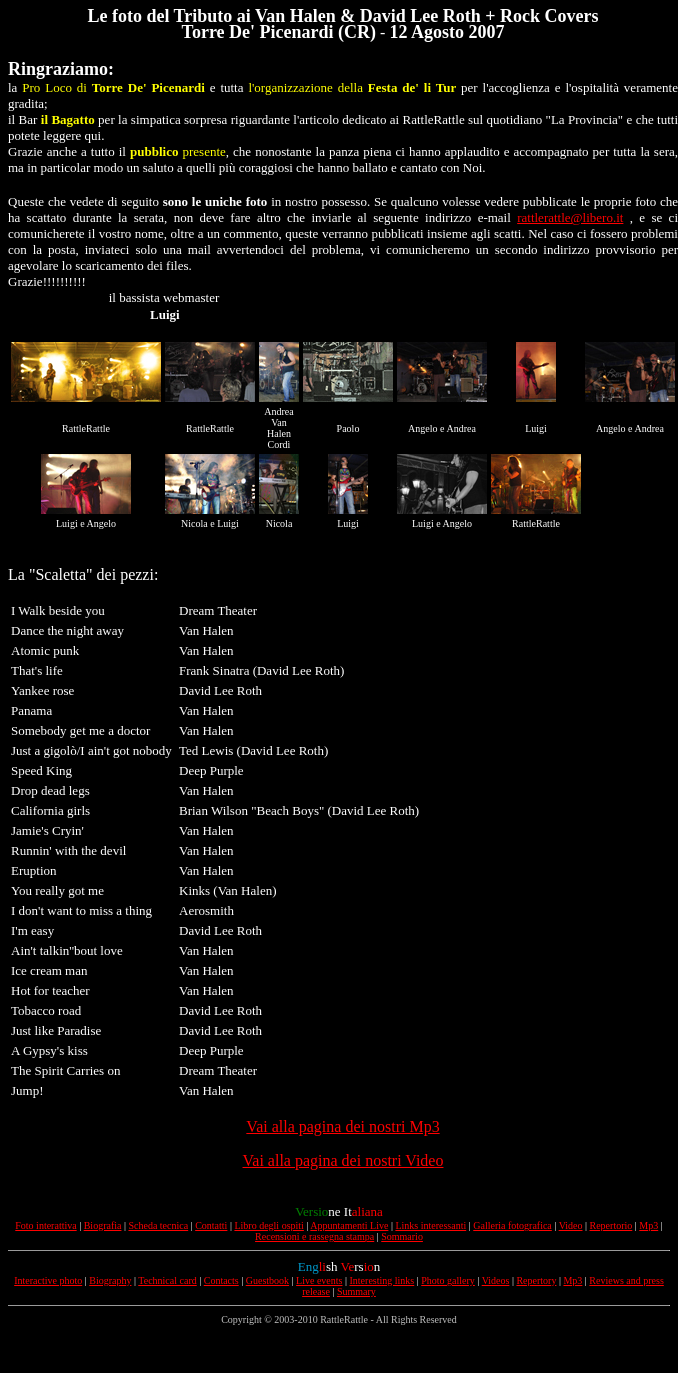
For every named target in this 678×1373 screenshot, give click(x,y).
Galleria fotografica (512, 1225)
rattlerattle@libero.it (570, 217)
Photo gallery (448, 1280)
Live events (319, 1280)
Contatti (211, 1225)
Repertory (536, 1280)
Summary (356, 1291)
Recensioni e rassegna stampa (314, 1236)
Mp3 (648, 1225)
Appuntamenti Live (349, 1225)
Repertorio (611, 1225)
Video (571, 1225)
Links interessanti (430, 1225)
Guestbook (267, 1280)
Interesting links (382, 1280)
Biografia (103, 1225)
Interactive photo (48, 1280)
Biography (110, 1280)
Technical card (167, 1280)
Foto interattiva (45, 1225)
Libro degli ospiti (268, 1225)
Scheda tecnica (158, 1225)
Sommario (402, 1236)
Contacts (221, 1280)
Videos (496, 1280)
